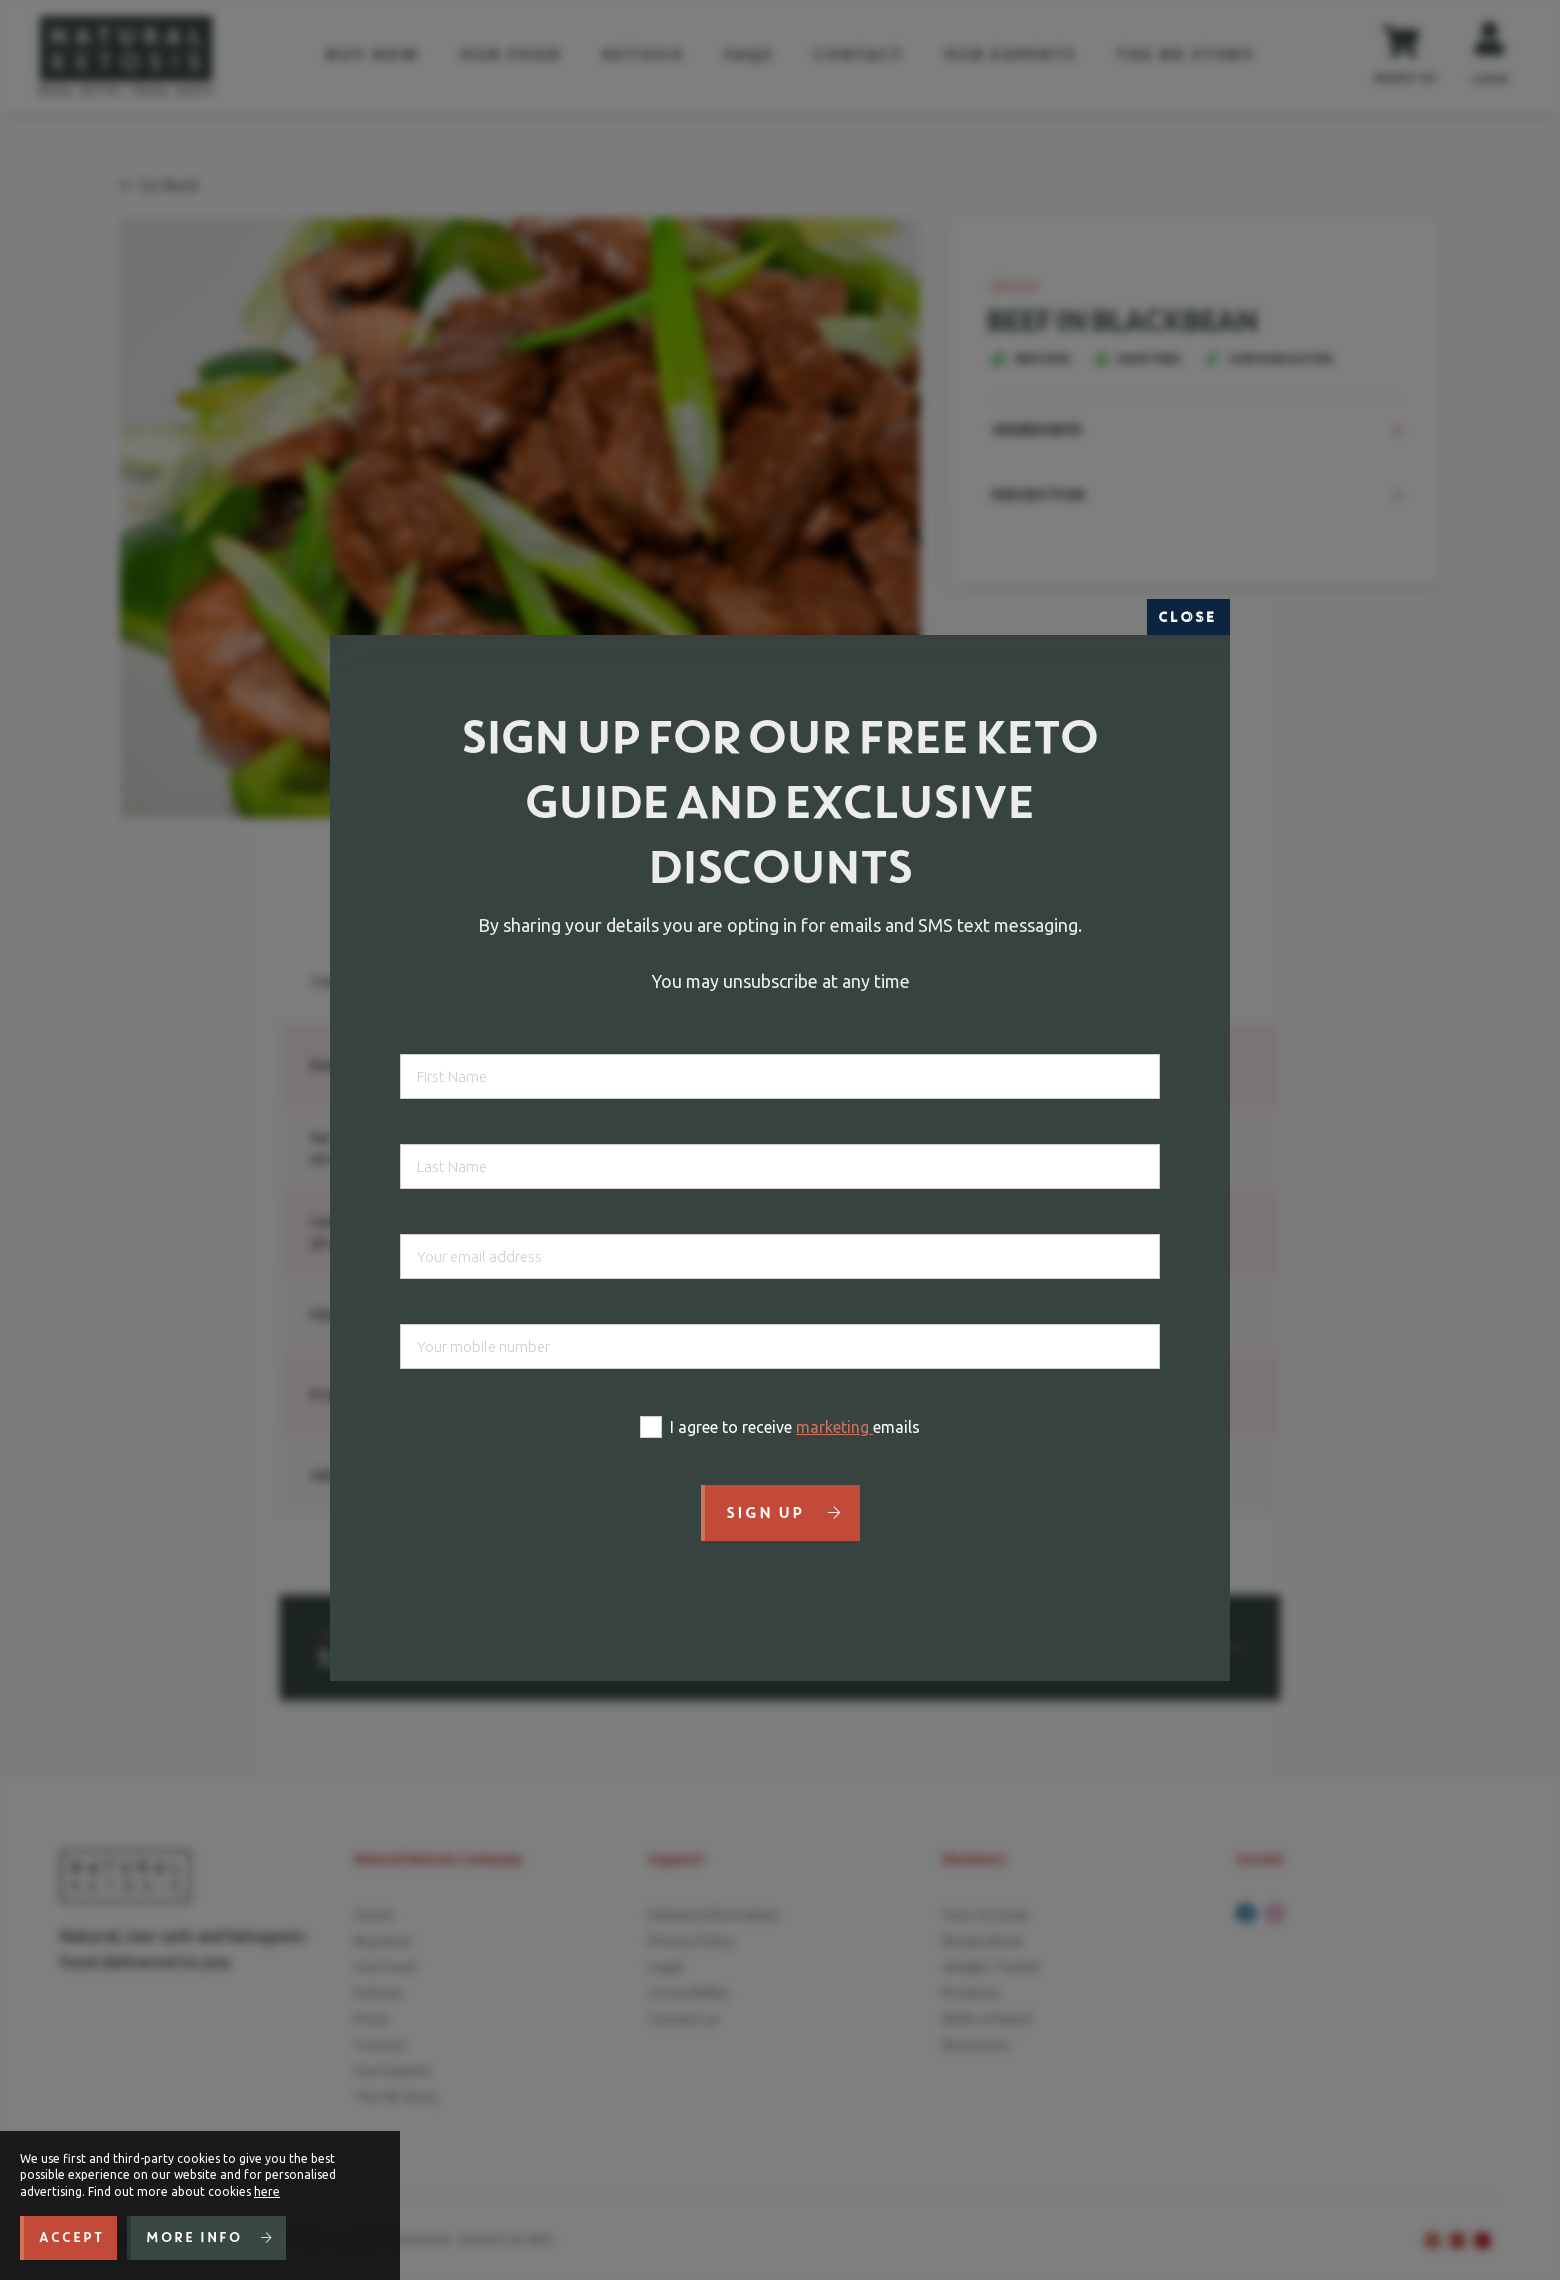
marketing (834, 1427)
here (267, 2191)
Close (1188, 617)
